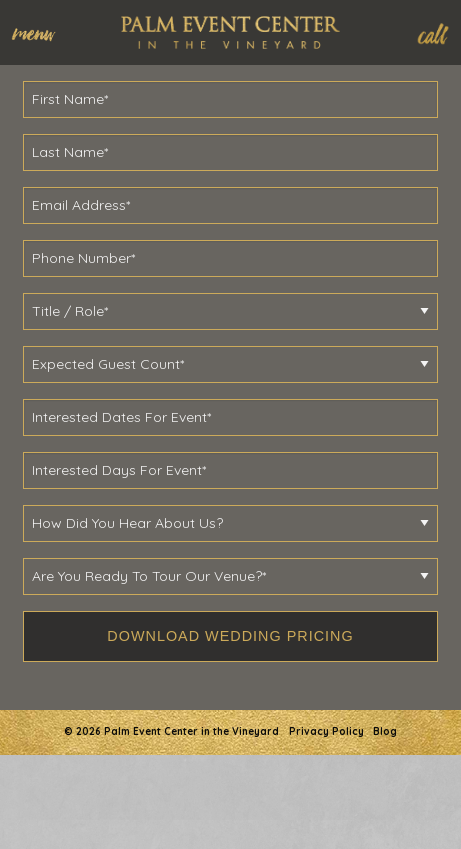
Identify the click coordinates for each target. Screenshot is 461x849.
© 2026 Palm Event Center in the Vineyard (171, 731)
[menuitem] (43, 32)
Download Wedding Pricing (230, 636)
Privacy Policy (326, 731)
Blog (385, 731)
